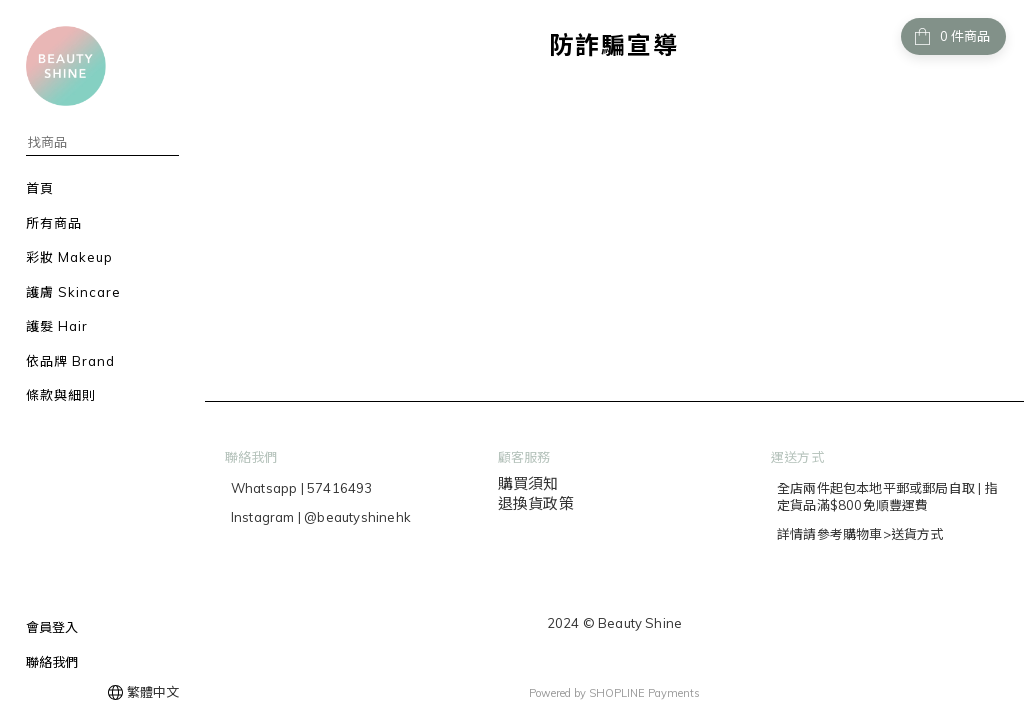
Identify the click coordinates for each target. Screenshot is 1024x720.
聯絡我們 (52, 662)
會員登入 (52, 627)
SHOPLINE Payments (644, 693)
